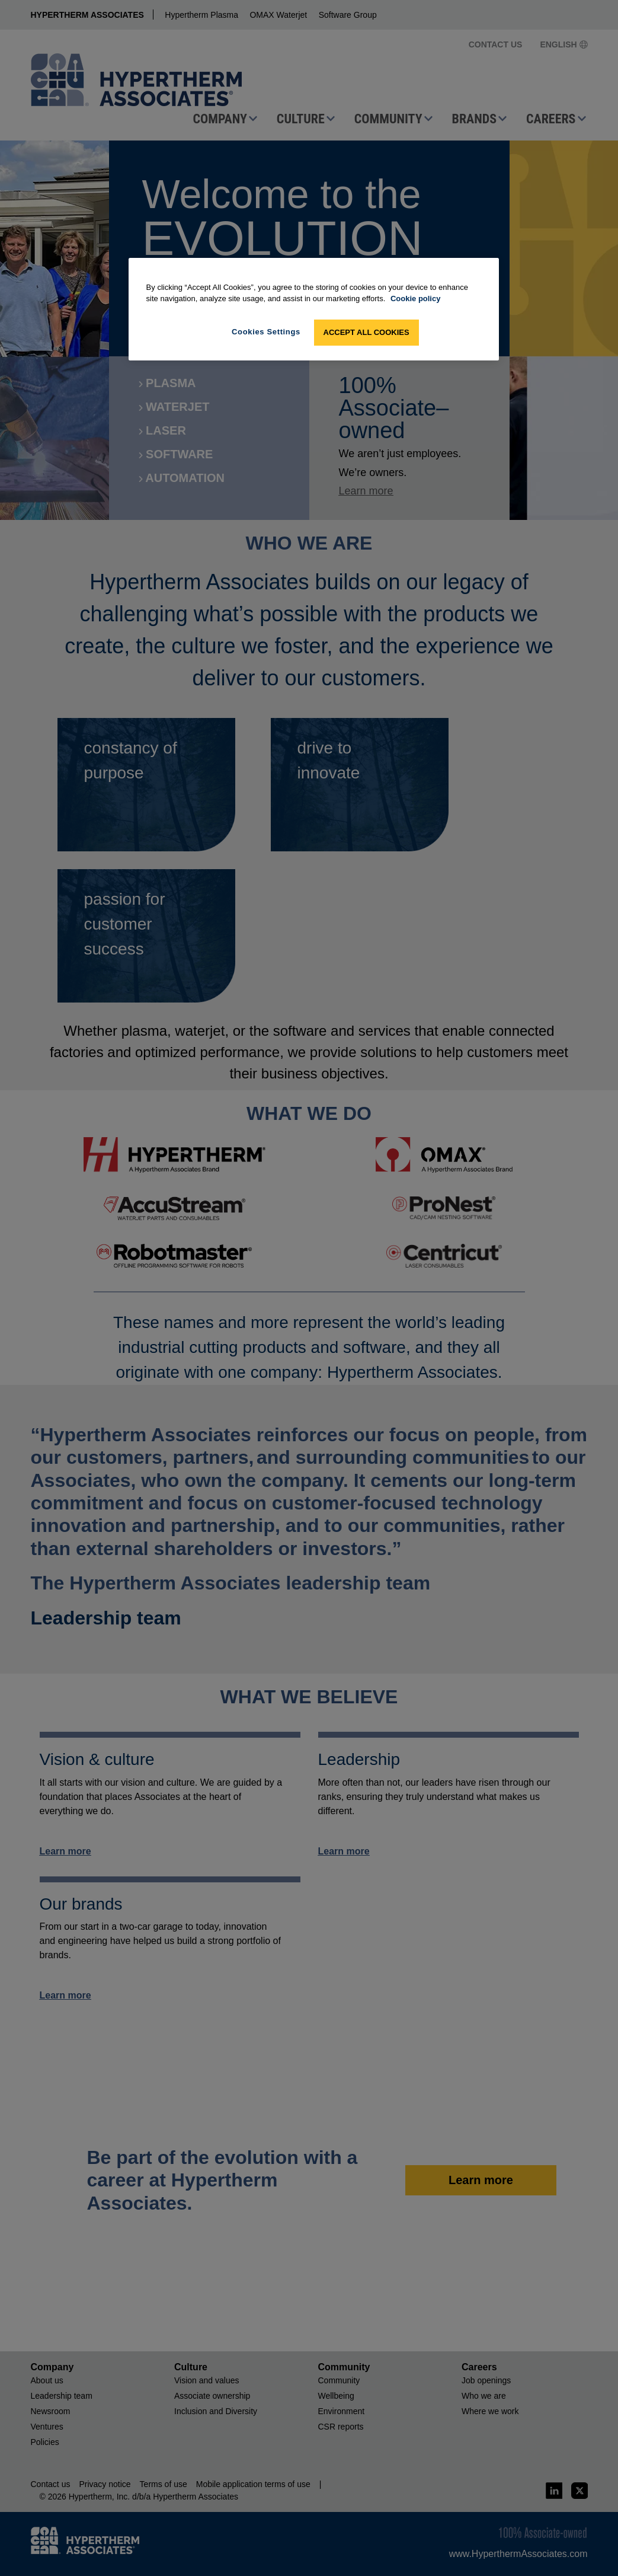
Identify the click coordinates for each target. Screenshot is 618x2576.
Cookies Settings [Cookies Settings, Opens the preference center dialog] (266, 331)
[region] (314, 309)
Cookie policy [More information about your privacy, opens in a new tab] (415, 298)
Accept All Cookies (366, 332)
